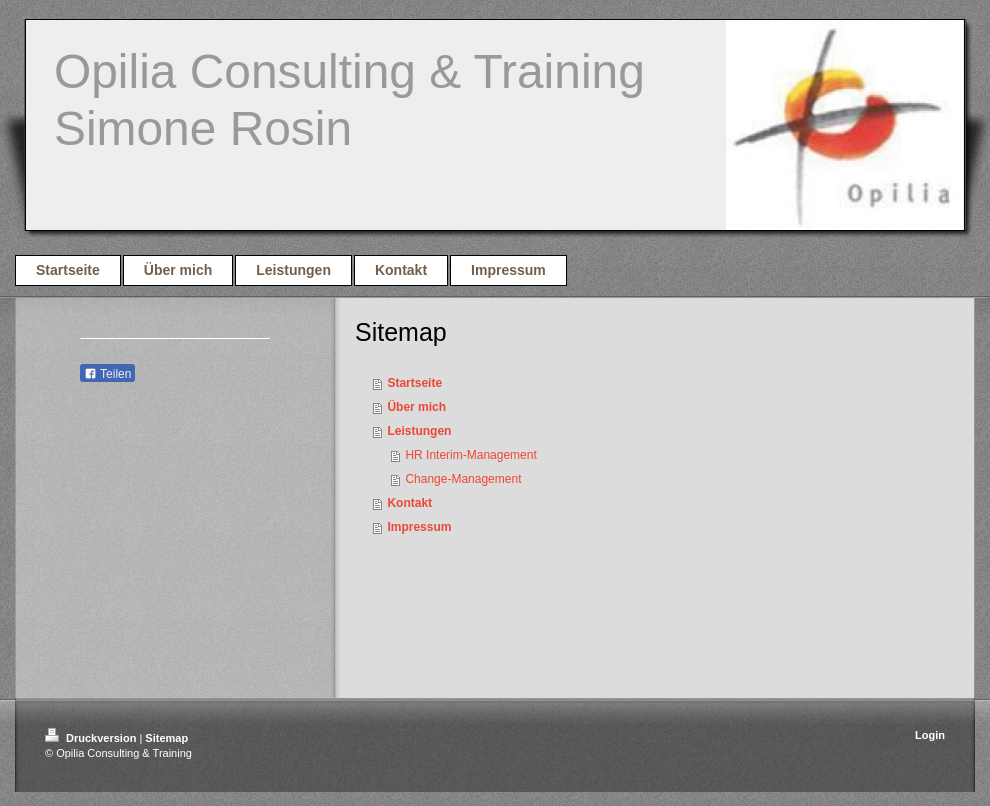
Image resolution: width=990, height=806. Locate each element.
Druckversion (92, 738)
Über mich (416, 407)
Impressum (419, 527)
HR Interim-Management (470, 455)
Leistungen (419, 431)
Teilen (107, 374)
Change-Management (463, 479)
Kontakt (409, 503)
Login (930, 735)
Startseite (414, 383)
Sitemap (166, 738)
